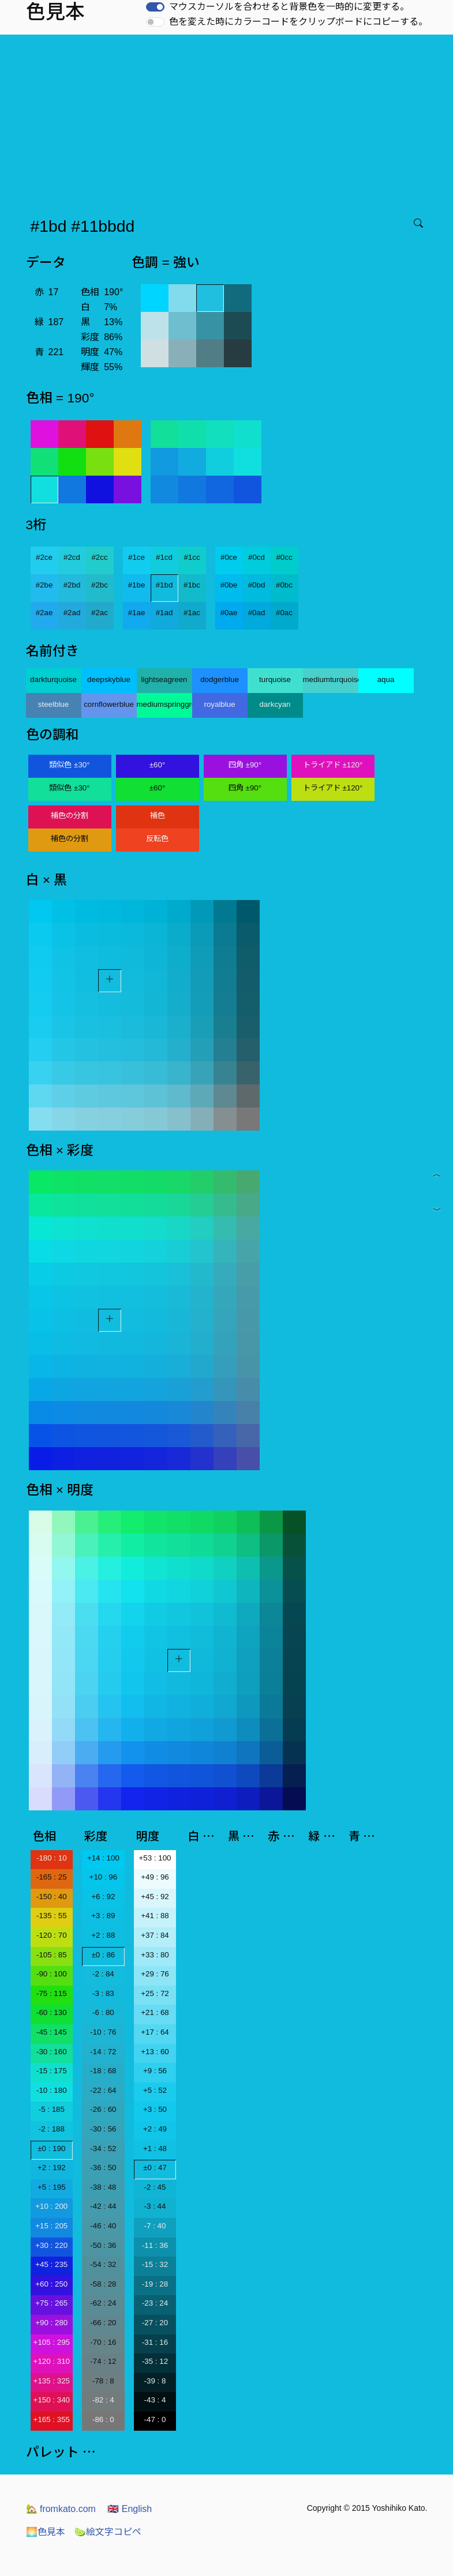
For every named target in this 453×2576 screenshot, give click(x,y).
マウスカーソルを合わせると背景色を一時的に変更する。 (289, 7)
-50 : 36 (103, 2245)
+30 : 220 (51, 2245)
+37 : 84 (155, 1935)
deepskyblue (108, 679)
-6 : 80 (103, 2012)
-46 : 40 (103, 2225)
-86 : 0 (103, 2419)
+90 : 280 (51, 2322)
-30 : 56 (103, 2129)
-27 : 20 (155, 2322)
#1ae (136, 612)
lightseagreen (164, 679)
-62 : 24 (103, 2303)
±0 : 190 (51, 2148)
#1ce (136, 557)
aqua (386, 679)
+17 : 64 (155, 2032)
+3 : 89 (103, 1915)
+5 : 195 (52, 2187)
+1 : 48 (155, 2148)
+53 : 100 (155, 1858)
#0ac (284, 612)
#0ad (256, 612)
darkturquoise (53, 679)
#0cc (284, 557)
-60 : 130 (51, 2012)
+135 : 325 (51, 2381)
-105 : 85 (51, 1954)
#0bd (256, 585)
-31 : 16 (155, 2342)
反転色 (157, 838)
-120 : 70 (51, 1935)
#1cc (192, 557)
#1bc (192, 585)
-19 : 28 (155, 2284)
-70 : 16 (103, 2342)
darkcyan (274, 704)
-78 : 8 (103, 2381)
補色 (157, 815)
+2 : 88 (103, 1935)
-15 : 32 (155, 2264)
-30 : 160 (51, 2051)
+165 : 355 (51, 2419)
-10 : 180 (51, 2090)
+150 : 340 (51, 2400)
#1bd (164, 585)
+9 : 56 (155, 2070)
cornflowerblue (109, 704)
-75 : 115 (51, 1993)
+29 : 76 (155, 1973)
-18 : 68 (103, 2070)
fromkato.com (61, 2509)
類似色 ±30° (69, 764)
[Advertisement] (229, 121)
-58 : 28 (103, 2284)
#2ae (44, 612)
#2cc (99, 557)
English (129, 2509)
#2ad (72, 612)
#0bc (284, 585)
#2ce (44, 557)
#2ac (99, 612)
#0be (229, 585)
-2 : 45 (155, 2187)
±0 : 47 (155, 2167)
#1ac (192, 612)
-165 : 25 (51, 1877)
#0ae (229, 612)
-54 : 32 (103, 2264)
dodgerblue (219, 679)
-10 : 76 (103, 2032)
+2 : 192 (52, 2167)
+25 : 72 (155, 1993)
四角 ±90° (245, 764)
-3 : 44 (155, 2206)
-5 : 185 (52, 2109)
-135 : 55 (51, 1915)
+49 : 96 (155, 1877)
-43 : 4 (155, 2400)
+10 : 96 (103, 1877)
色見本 (45, 2532)
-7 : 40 (155, 2225)
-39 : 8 (155, 2381)
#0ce (228, 557)
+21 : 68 (155, 2012)
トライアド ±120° (333, 764)
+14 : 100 (103, 1858)
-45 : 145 (51, 2032)
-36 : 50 (103, 2167)
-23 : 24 (155, 2303)
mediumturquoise (330, 679)
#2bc (99, 585)
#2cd (71, 557)
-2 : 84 (103, 1973)
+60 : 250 (51, 2284)
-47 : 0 (155, 2419)
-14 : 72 (103, 2051)
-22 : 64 (103, 2090)
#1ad (164, 612)
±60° (157, 764)
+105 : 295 (51, 2342)
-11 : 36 (155, 2245)
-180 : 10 (51, 1858)
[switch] (155, 7)
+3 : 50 (155, 2109)
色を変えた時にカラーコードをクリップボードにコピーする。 (298, 22)
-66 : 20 (103, 2322)
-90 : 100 (51, 1973)
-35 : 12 (155, 2361)
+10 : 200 (51, 2206)
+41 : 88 (155, 1915)
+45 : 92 (155, 1896)
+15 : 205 (51, 2225)
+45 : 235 (51, 2264)
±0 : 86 (103, 1954)
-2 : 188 (52, 2129)
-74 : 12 (103, 2361)
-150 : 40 (51, 1896)
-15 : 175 (51, 2070)
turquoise (275, 679)
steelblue (53, 704)
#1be (136, 585)
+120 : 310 (51, 2361)
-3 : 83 (103, 1993)
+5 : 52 (155, 2090)
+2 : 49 (155, 2129)
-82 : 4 (103, 2400)
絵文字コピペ (107, 2532)
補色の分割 (69, 815)
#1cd (164, 557)
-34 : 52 (103, 2148)
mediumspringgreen (164, 704)
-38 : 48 (103, 2187)
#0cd (256, 557)
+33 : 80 (155, 1954)
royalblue (219, 704)
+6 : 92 (103, 1896)
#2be (44, 585)
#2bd (72, 585)
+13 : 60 (155, 2051)
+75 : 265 (51, 2303)
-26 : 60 (103, 2109)
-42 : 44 (103, 2206)
